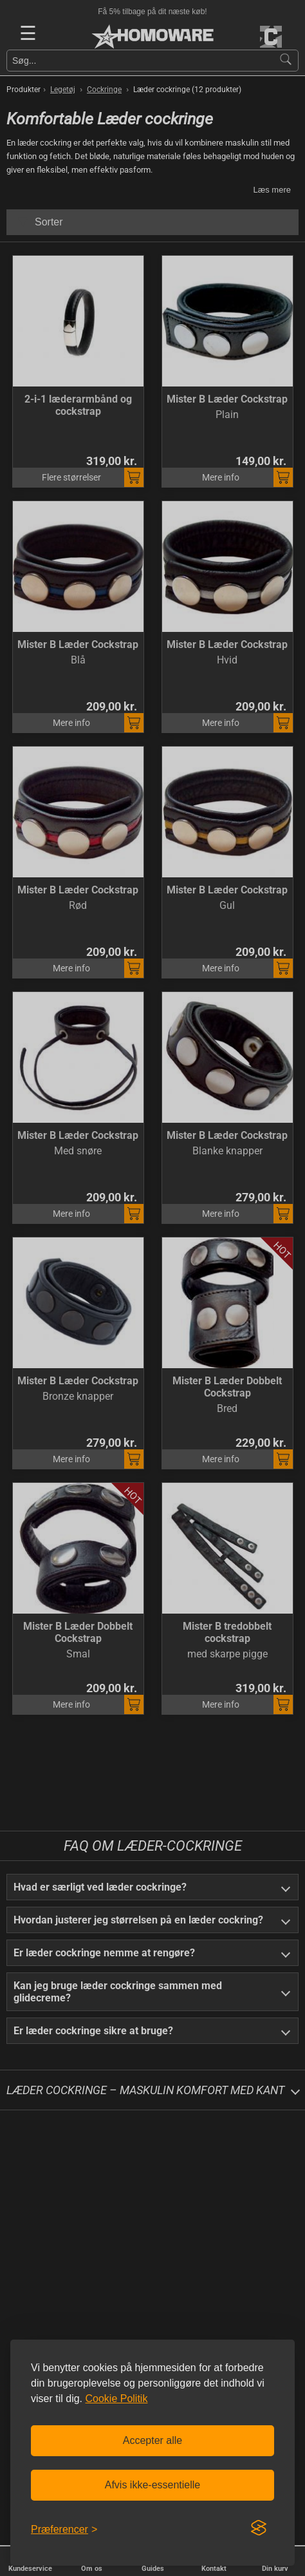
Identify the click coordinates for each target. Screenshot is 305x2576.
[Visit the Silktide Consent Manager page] (258, 2528)
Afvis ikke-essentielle (153, 2484)
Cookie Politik (116, 2398)
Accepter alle (153, 2440)
